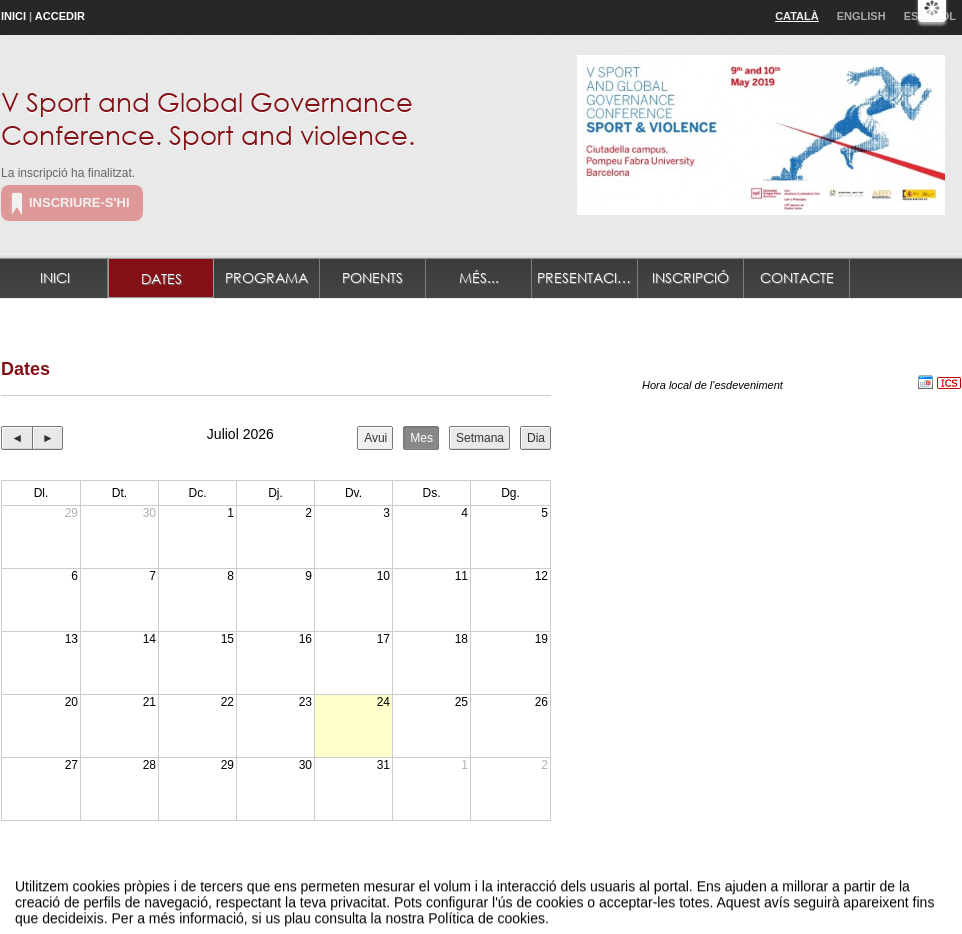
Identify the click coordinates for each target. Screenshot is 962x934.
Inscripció (690, 277)
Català (797, 16)
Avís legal (274, 897)
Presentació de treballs (587, 277)
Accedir (60, 16)
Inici (13, 16)
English (861, 16)
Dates (161, 278)
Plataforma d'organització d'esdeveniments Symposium (489, 897)
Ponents (372, 277)
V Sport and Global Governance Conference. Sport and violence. (208, 117)
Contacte (797, 277)
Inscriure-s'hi (79, 202)
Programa (266, 277)
